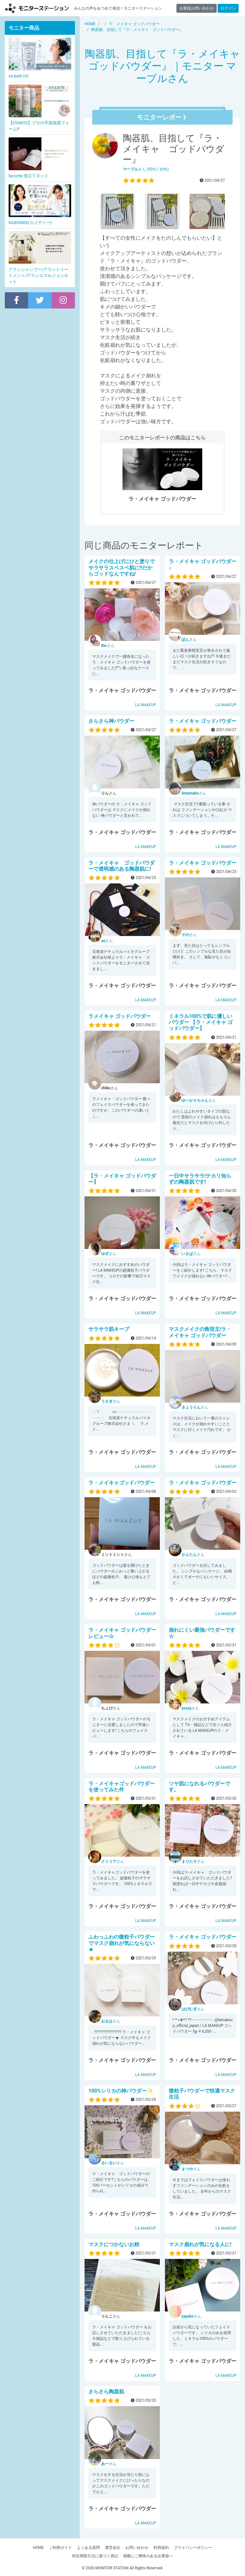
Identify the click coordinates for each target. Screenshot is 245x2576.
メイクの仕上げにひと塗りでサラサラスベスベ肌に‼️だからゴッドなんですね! (121, 567)
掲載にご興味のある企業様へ (148, 2556)
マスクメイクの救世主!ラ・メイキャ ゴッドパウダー (200, 1332)
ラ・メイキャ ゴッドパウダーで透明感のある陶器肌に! (121, 866)
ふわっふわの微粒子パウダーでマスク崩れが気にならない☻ (121, 1943)
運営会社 (112, 2547)
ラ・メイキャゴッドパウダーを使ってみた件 (121, 1787)
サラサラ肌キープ (108, 1329)
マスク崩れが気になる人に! (200, 2244)
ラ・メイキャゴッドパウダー (121, 1483)
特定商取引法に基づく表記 (95, 2556)
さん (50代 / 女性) (146, 169)
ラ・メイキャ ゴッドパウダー (202, 721)
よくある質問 (88, 2547)
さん (108, 645)
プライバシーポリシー (193, 2547)
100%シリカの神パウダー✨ (120, 2091)
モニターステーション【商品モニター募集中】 (37, 8)
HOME (38, 2547)
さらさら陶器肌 (106, 2392)
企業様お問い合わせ (196, 8)
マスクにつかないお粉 (113, 2244)
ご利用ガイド (60, 2547)
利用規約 (161, 2547)
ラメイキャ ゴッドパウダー (119, 1016)
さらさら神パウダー (111, 721)
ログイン (228, 8)
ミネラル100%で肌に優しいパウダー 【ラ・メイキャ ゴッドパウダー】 (201, 1022)
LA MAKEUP (145, 705)
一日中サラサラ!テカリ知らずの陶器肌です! (200, 1179)
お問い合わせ (136, 2547)
